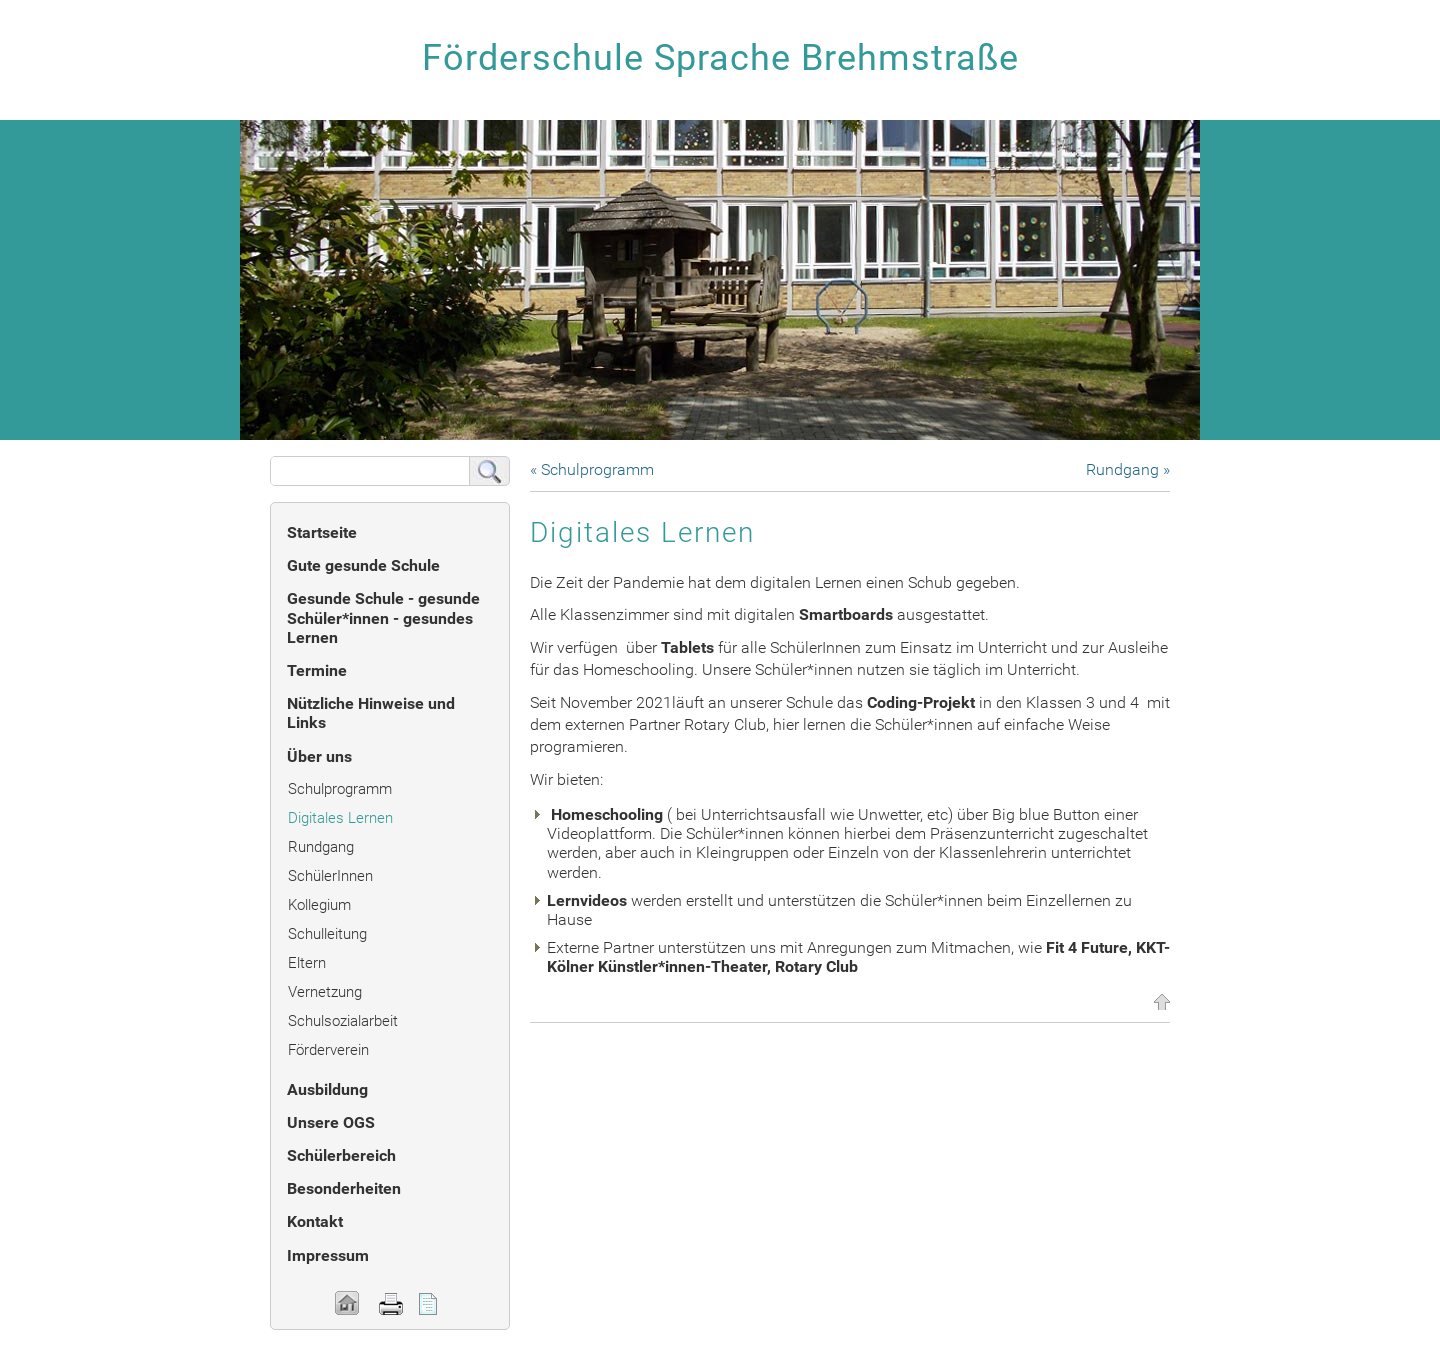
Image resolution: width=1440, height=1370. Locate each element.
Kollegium (319, 905)
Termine (317, 670)
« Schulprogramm (592, 469)
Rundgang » (1128, 469)
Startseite (322, 532)
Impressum (328, 1255)
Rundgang (321, 847)
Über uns (319, 756)
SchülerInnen (330, 876)
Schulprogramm (340, 789)
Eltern (307, 963)
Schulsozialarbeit (343, 1021)
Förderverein (328, 1050)
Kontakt (315, 1221)
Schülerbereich (341, 1155)
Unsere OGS (331, 1122)
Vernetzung (325, 992)
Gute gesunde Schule (363, 565)
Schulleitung (327, 934)
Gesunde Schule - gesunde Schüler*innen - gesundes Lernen (383, 617)
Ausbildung (327, 1089)
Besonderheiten (344, 1188)
